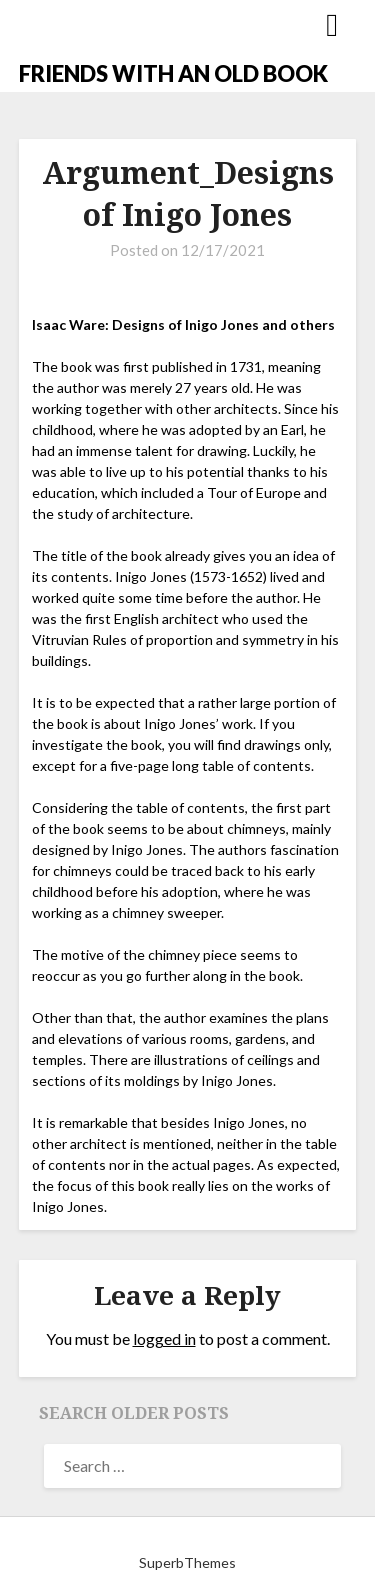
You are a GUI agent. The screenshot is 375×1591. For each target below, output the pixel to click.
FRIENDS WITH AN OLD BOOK (173, 73)
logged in (164, 1338)
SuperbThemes (187, 1562)
